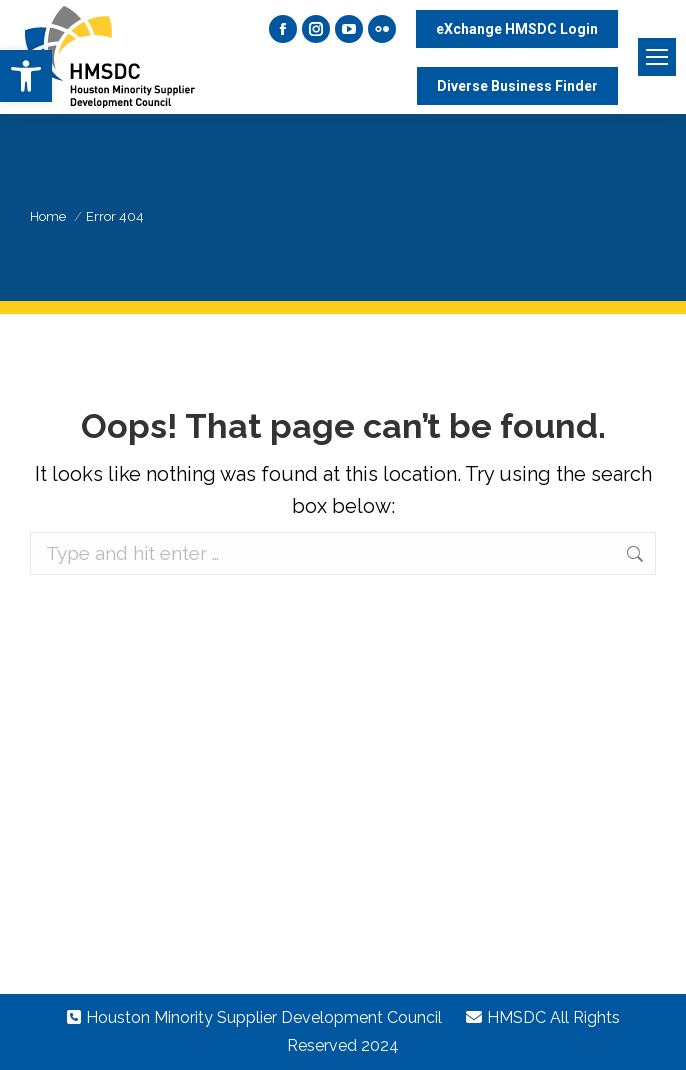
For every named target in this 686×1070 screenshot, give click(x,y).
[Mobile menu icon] (657, 57)
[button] (26, 76)
